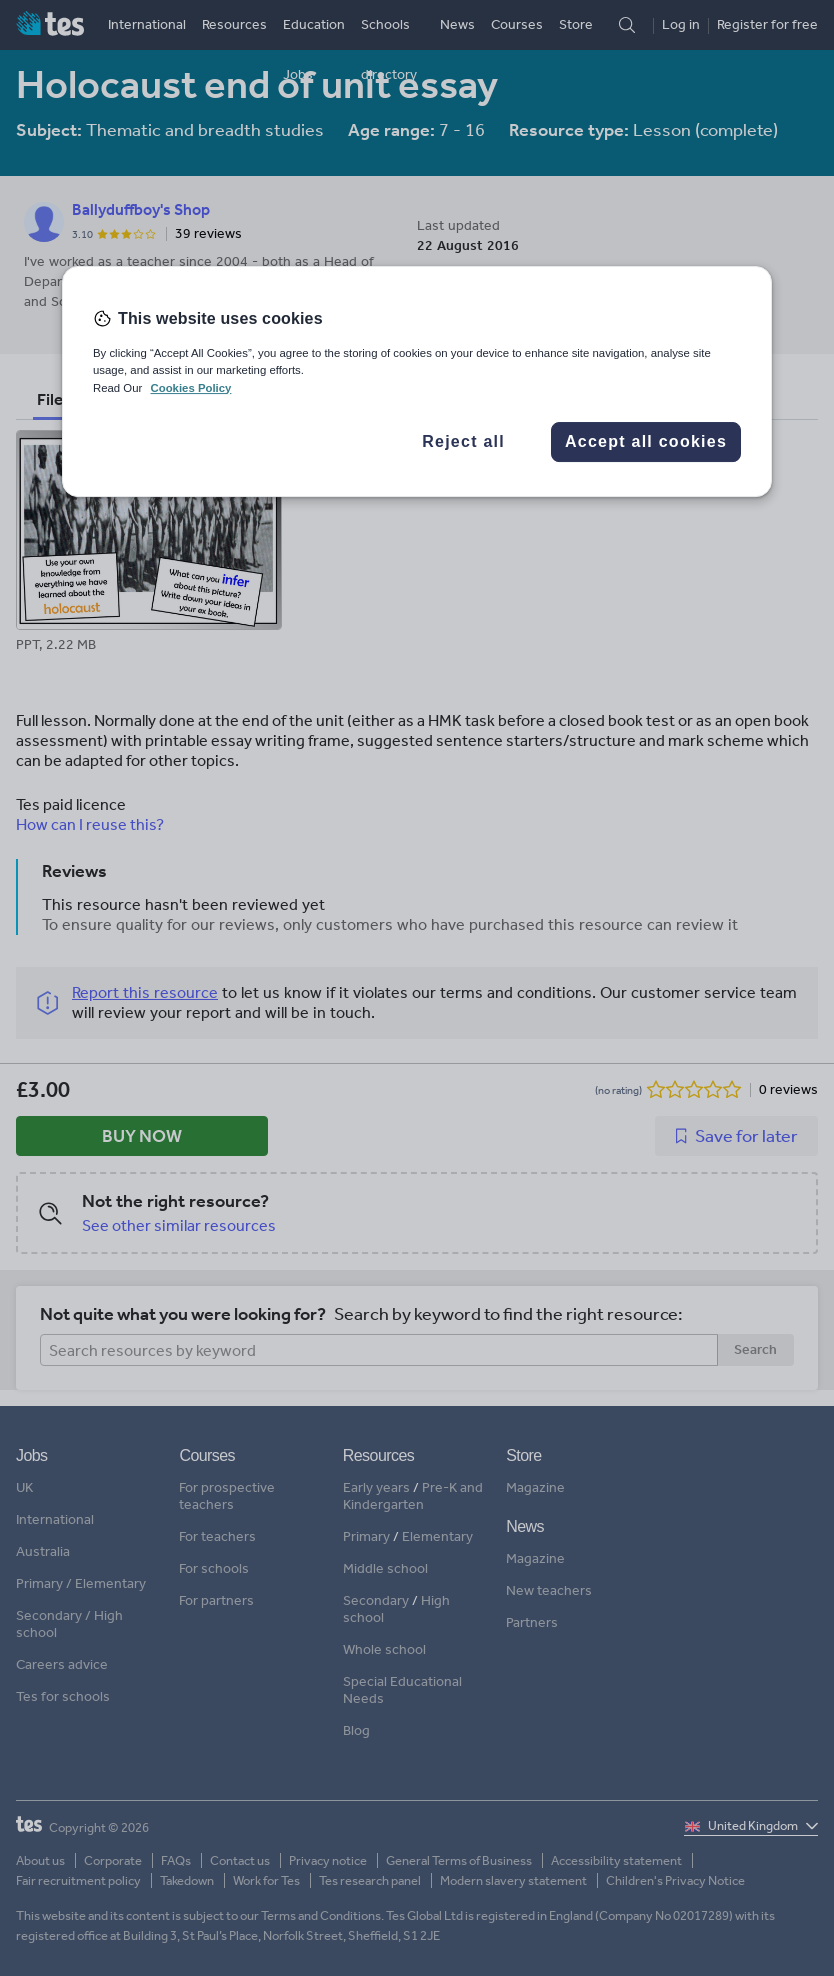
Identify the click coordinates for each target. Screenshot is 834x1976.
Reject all (463, 441)
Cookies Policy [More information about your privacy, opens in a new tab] (190, 388)
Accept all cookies (646, 441)
